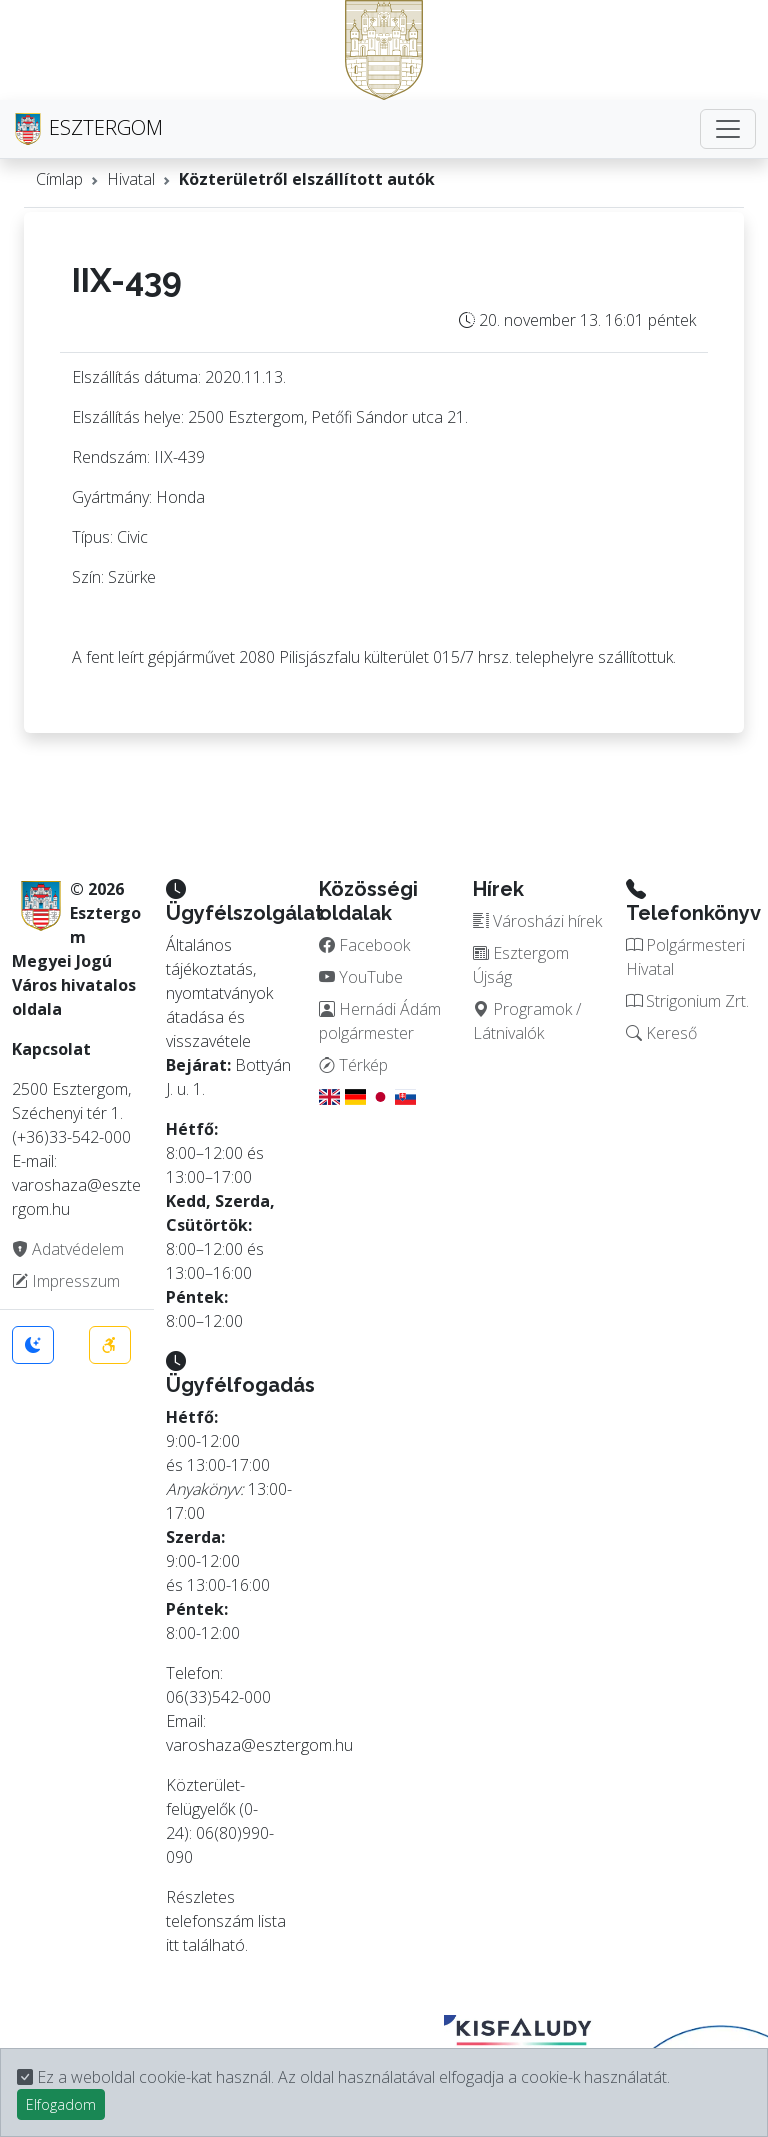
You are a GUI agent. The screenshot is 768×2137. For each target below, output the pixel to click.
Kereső (661, 1033)
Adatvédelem (68, 1249)
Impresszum (66, 1281)
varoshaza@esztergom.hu (259, 1745)
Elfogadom (61, 2104)
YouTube (361, 977)
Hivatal (131, 179)
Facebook (364, 945)
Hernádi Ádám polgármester (380, 1021)
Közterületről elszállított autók (307, 179)
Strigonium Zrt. (687, 1001)
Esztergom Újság (521, 965)
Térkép (353, 1065)
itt (172, 1945)
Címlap (59, 179)
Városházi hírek (537, 921)
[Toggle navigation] (728, 129)
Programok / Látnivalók (527, 1021)
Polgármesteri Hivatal (685, 957)
